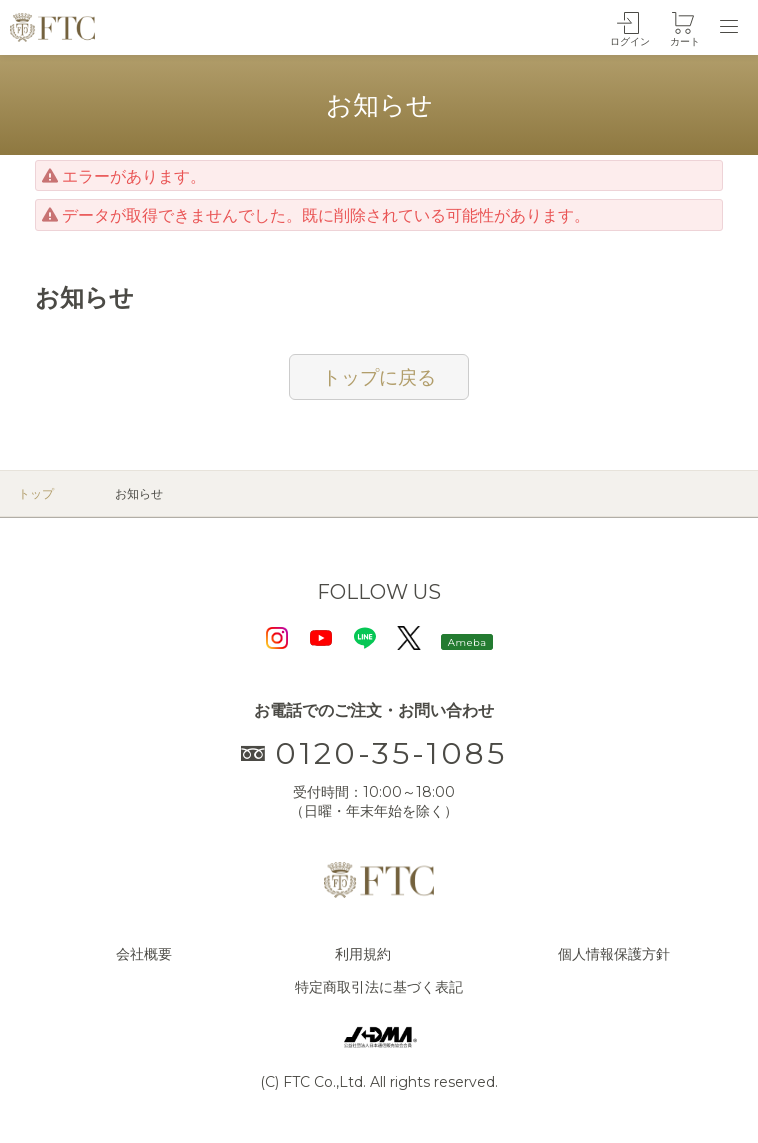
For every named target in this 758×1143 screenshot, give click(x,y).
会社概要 (144, 954)
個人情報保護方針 (614, 954)
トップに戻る (379, 377)
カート (685, 41)
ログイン (630, 41)
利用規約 (363, 954)
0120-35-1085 (374, 753)
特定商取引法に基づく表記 (379, 987)
